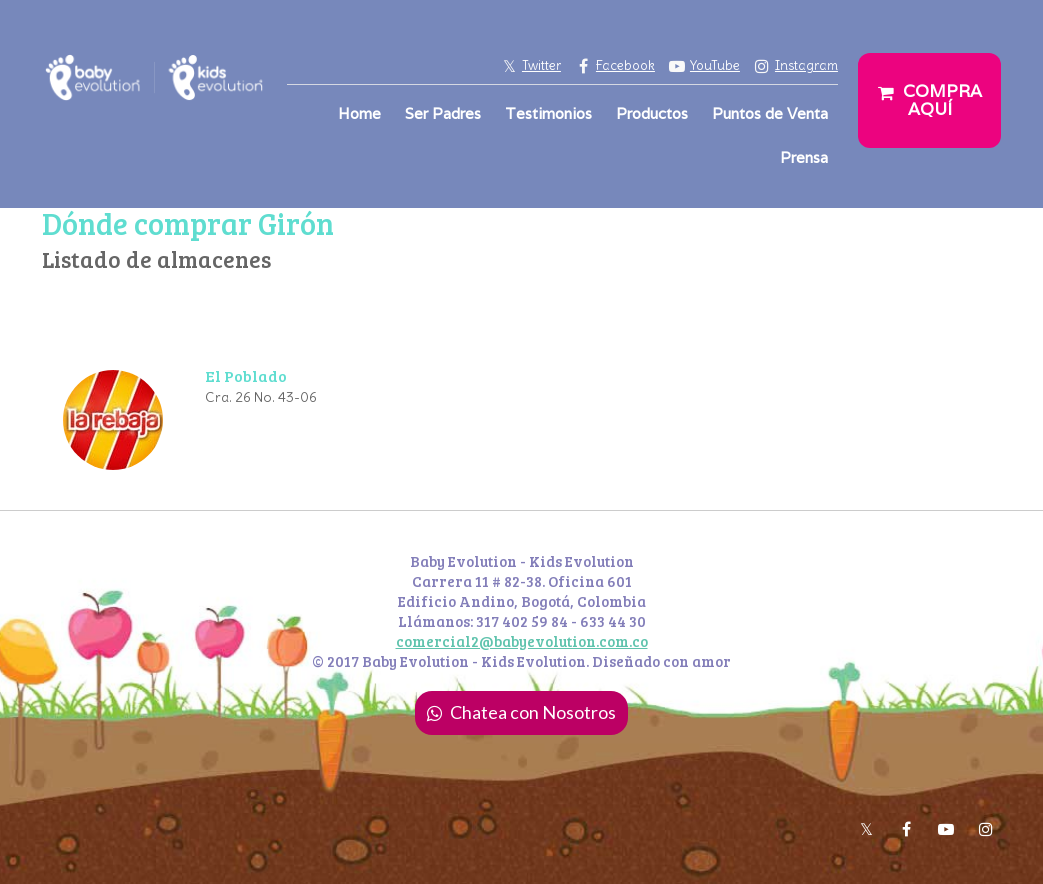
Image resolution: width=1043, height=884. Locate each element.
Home (359, 113)
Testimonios (548, 113)
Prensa (804, 157)
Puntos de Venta (770, 113)
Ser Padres (443, 113)
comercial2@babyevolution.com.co (522, 641)
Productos (652, 113)
